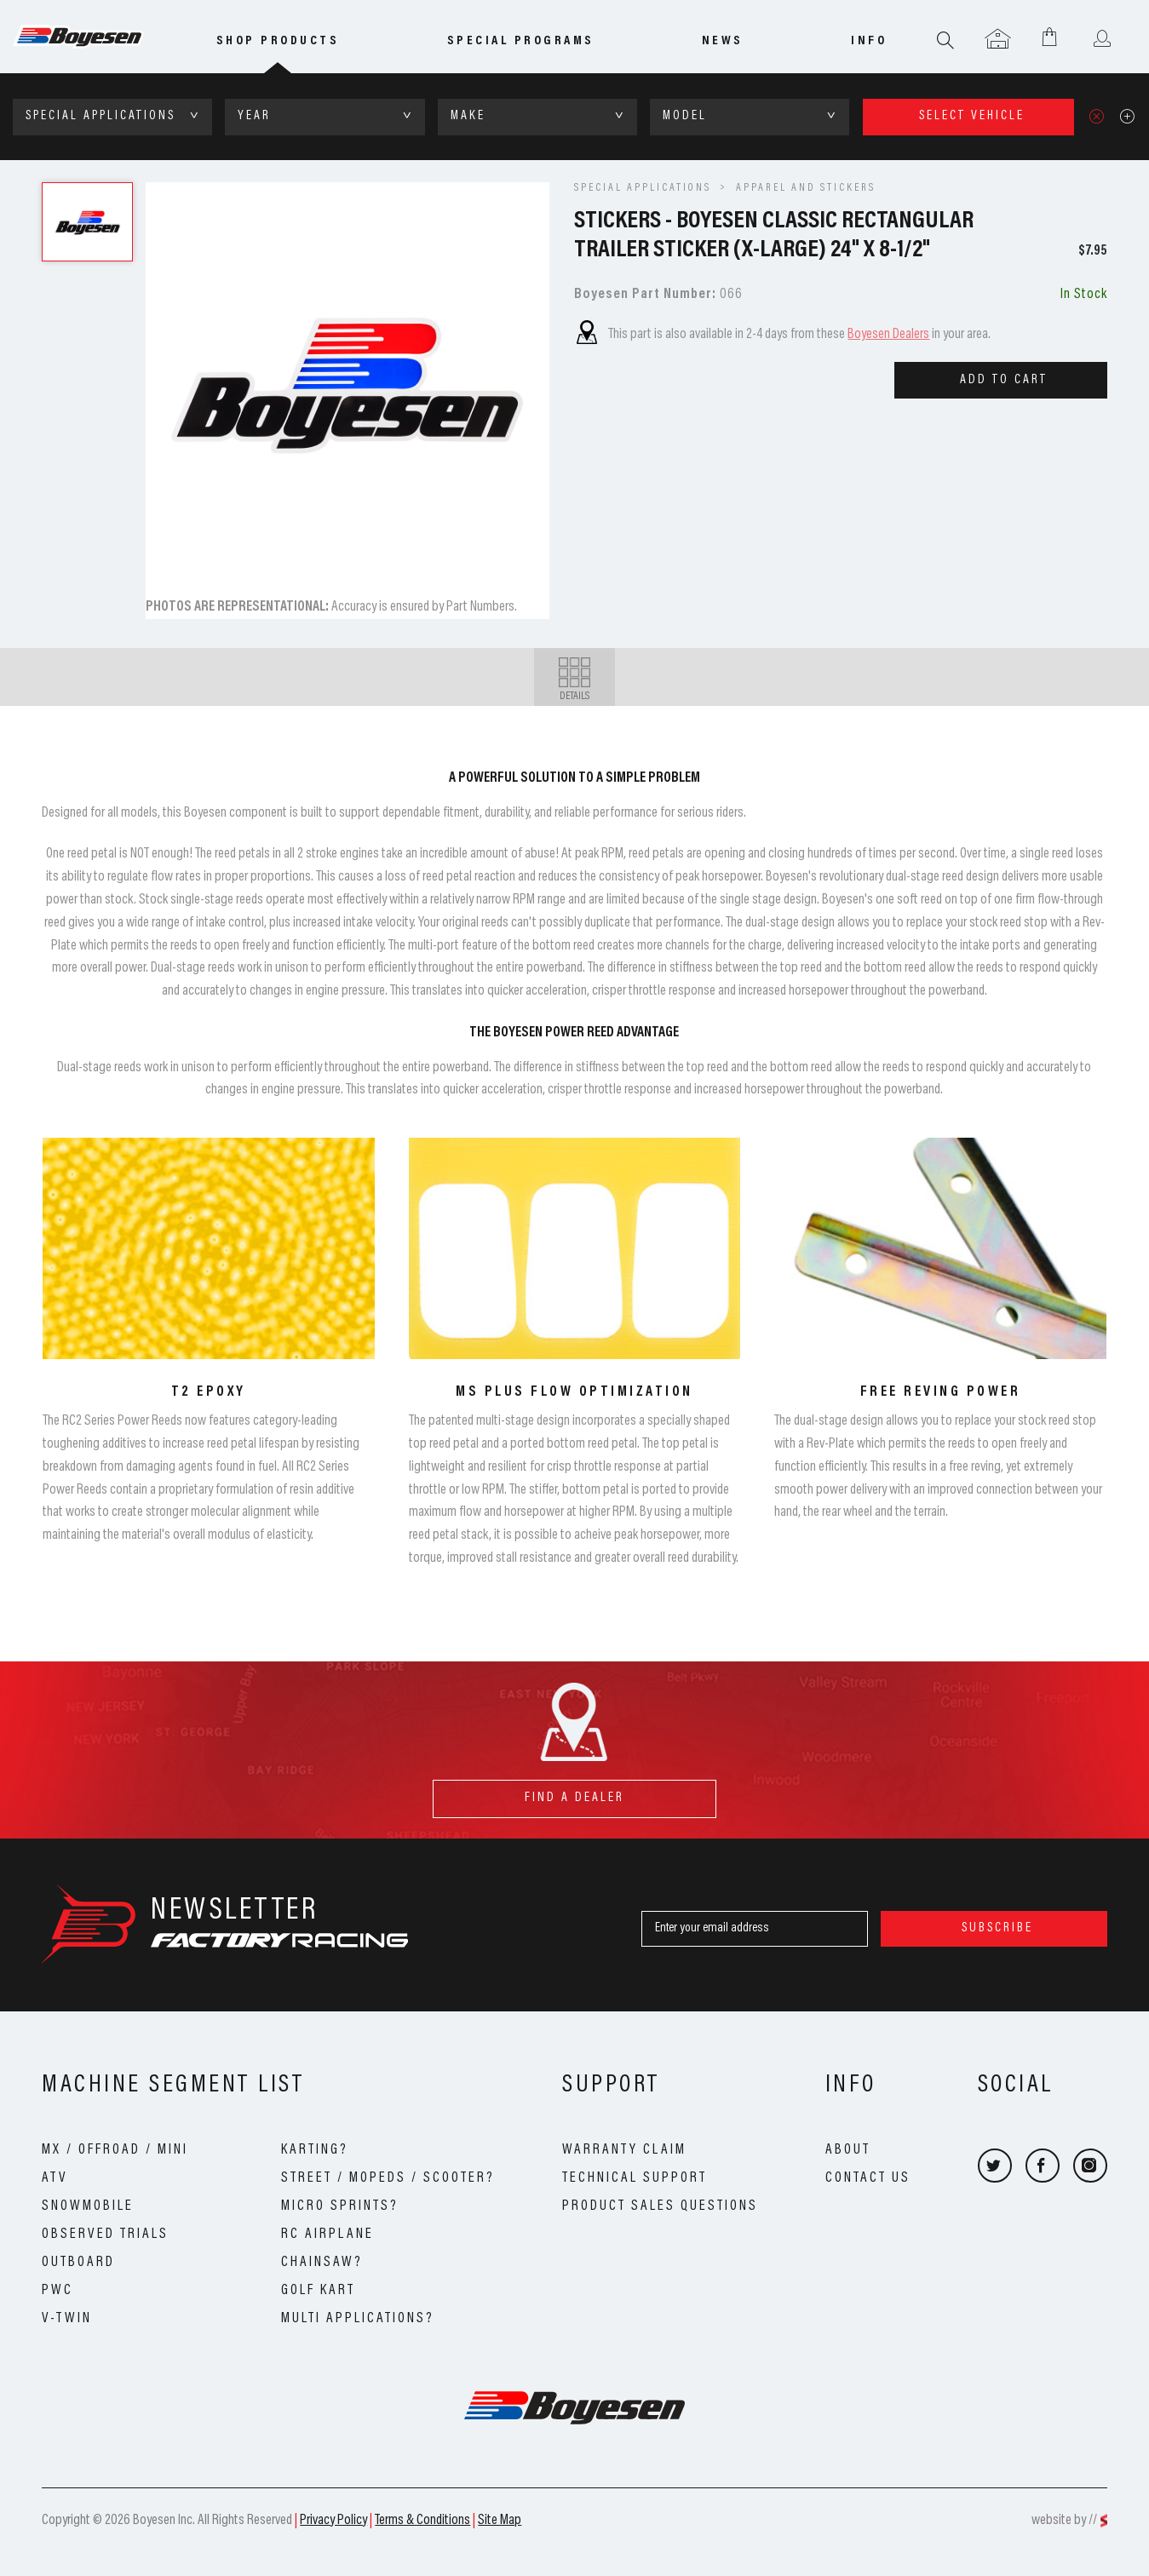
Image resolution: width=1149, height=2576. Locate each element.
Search (945, 40)
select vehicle (972, 116)
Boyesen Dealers (888, 334)
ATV (55, 2178)
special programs (521, 41)
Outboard (78, 2262)
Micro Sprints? (340, 2206)
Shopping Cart (1049, 36)
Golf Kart (318, 2291)
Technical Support (634, 2178)
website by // (1064, 2520)
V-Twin (67, 2319)
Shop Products (278, 41)
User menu (1101, 40)
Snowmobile (88, 2206)
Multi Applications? (357, 2319)
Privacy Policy (333, 2520)
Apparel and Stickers (806, 188)
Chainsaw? (322, 2262)
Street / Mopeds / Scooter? (388, 2178)
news (723, 41)
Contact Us (868, 2178)
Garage (997, 40)
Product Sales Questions (660, 2206)
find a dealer (574, 1792)
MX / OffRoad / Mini (115, 2150)
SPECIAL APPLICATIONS (642, 188)
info (869, 41)
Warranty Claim (624, 2150)
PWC (57, 2291)
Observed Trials (105, 2234)
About (847, 2150)
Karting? (314, 2150)
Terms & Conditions (422, 2520)
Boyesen (98, 37)
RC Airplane (327, 2234)
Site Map (499, 2520)
